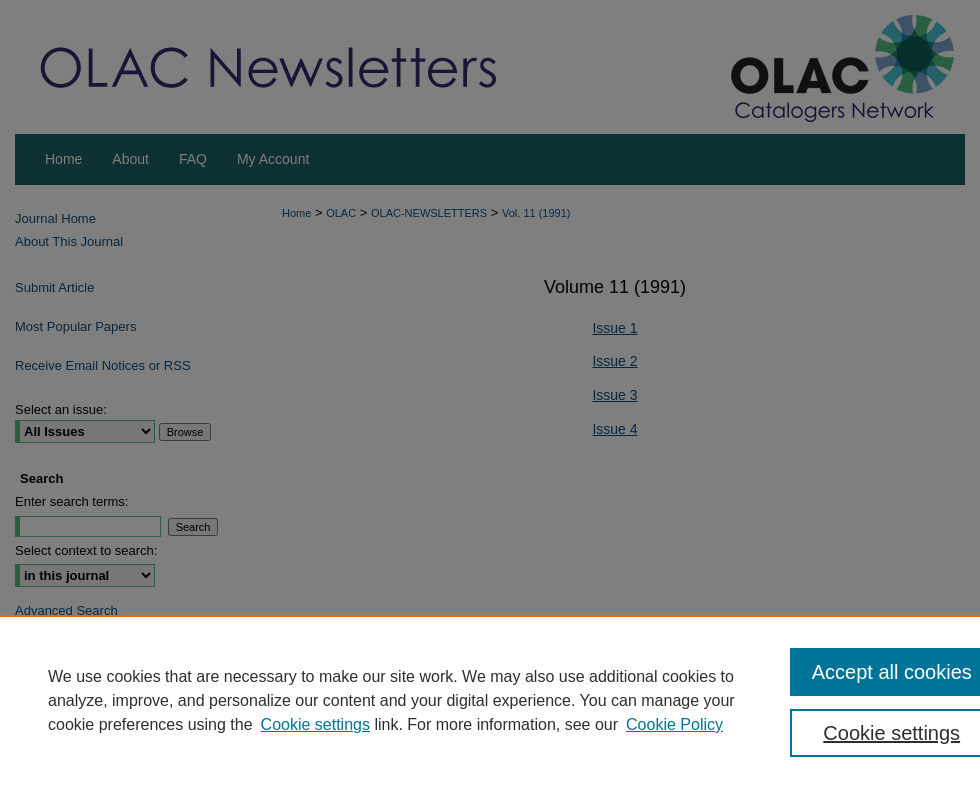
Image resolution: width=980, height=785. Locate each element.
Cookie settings (315, 724)
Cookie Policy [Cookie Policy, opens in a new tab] (674, 724)
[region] (490, 700)
